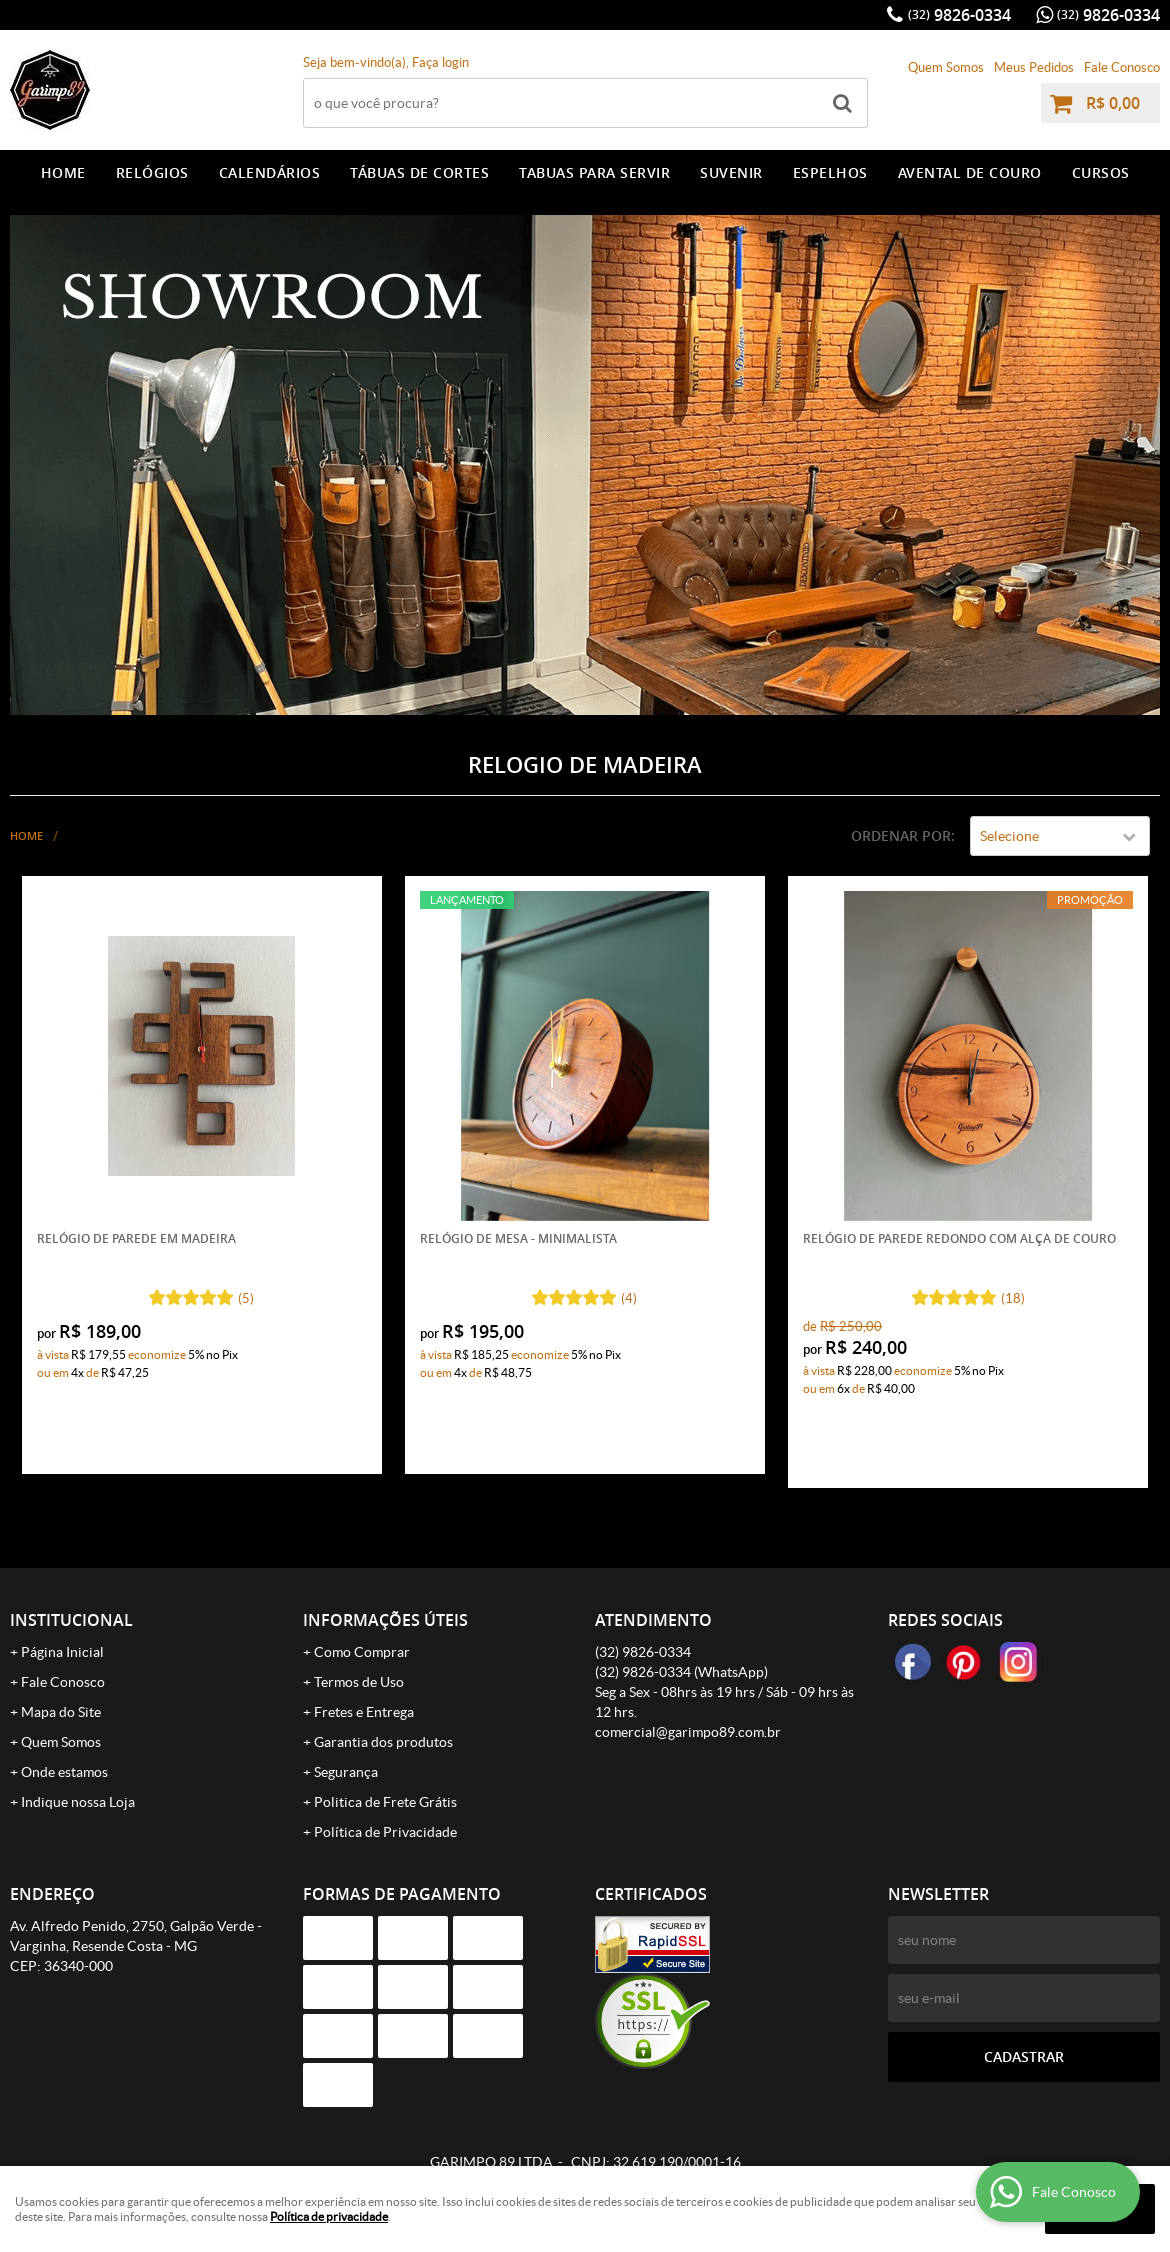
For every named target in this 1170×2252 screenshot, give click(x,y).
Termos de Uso (359, 1682)
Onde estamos (64, 1772)
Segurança (346, 1772)
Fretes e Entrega (364, 1712)
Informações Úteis (385, 1620)
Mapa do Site (61, 1712)
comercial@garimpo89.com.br (688, 1732)
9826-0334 (959, 15)
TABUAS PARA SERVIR (594, 172)
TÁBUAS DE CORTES (419, 172)
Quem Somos (946, 67)
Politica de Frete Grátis (385, 1802)
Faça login (440, 62)
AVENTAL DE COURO (970, 172)
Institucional (71, 1620)
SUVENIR (731, 172)
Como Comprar (362, 1652)
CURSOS (1101, 172)
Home (63, 172)
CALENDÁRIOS (270, 172)
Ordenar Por (901, 835)
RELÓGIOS (152, 172)
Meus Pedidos (1034, 67)
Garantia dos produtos (383, 1742)
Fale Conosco (1122, 67)
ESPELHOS (830, 172)
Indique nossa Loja (78, 1802)
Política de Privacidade (385, 1832)
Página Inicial (62, 1652)
